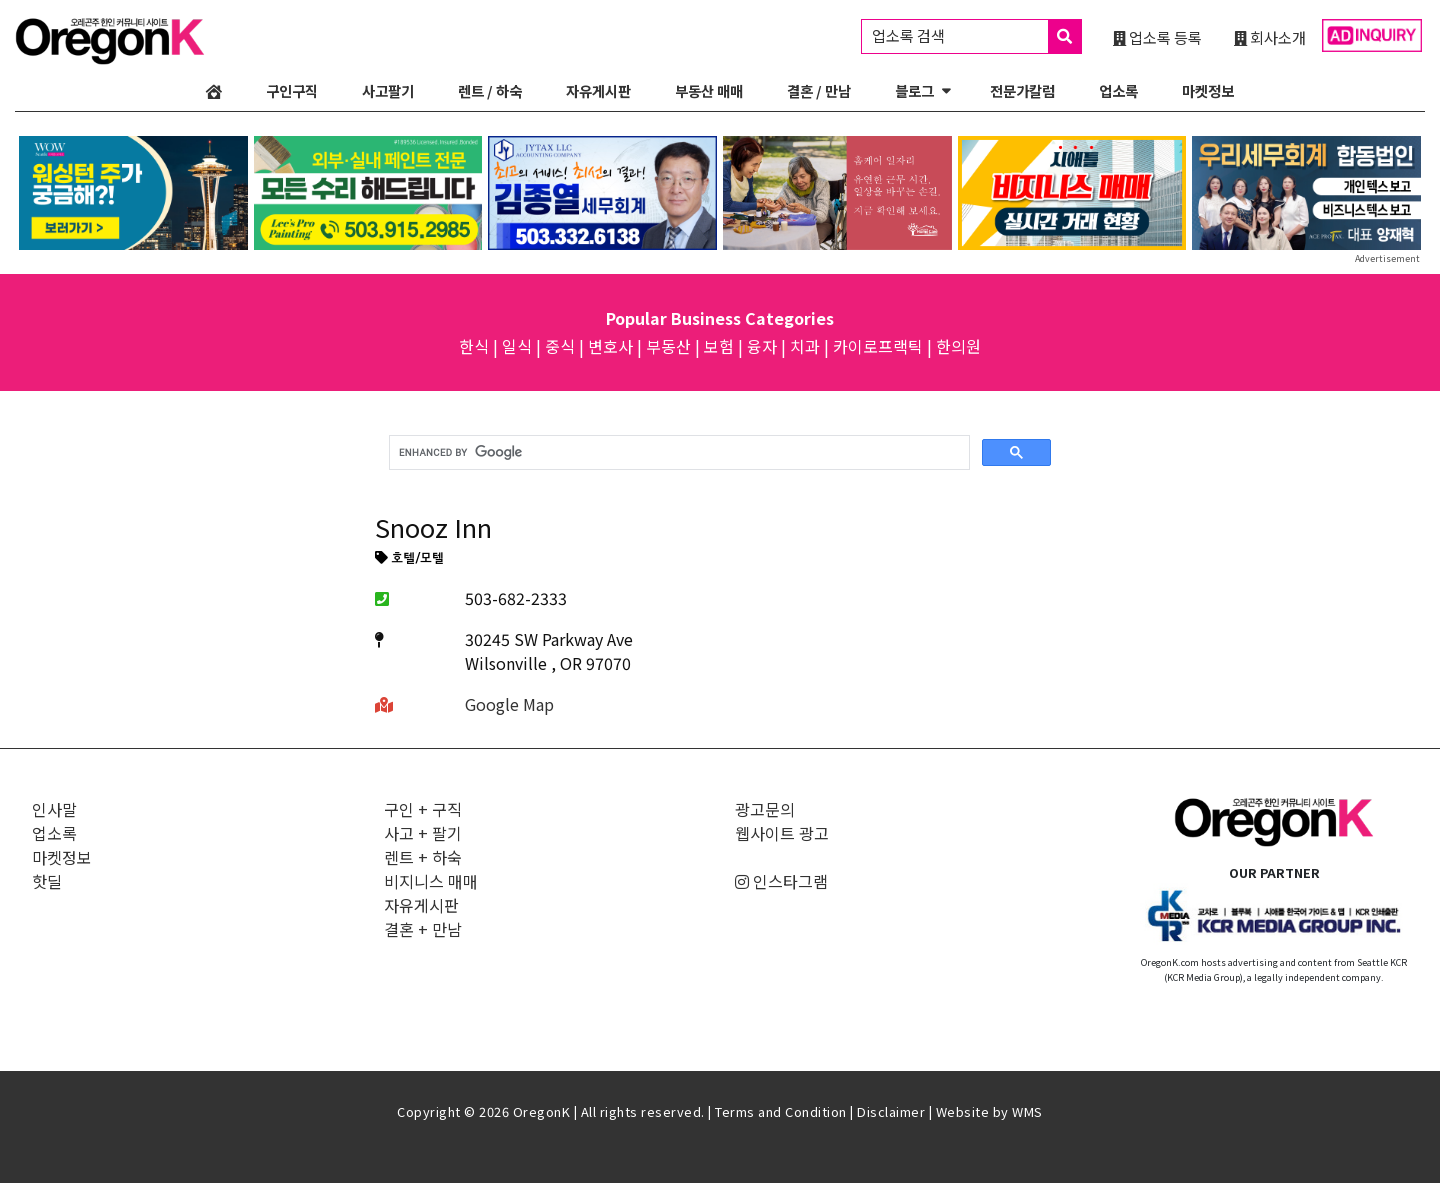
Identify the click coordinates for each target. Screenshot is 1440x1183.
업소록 (1118, 90)
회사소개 (1270, 37)
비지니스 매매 (431, 881)
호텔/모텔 (409, 559)
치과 (805, 346)
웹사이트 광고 (782, 833)
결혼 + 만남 (423, 929)
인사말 (54, 809)
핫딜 (47, 881)
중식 (560, 346)
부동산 (668, 346)
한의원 (958, 346)
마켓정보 (1208, 90)
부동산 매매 (709, 90)
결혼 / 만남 (819, 90)
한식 (474, 346)
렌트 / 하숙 (490, 90)
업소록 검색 (976, 36)
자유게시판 (598, 90)
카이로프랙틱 (878, 346)
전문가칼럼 (1022, 90)
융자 (762, 346)
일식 (517, 346)
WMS (1027, 1111)
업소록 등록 (1157, 37)
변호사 (610, 346)
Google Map (509, 704)
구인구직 (292, 90)
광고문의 (765, 809)
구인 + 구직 (423, 809)
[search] (677, 453)
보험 (719, 346)
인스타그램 (781, 881)
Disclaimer (891, 1111)
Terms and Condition (781, 1111)
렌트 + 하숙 (423, 857)
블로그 (914, 90)
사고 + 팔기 (423, 833)
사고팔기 (388, 90)
